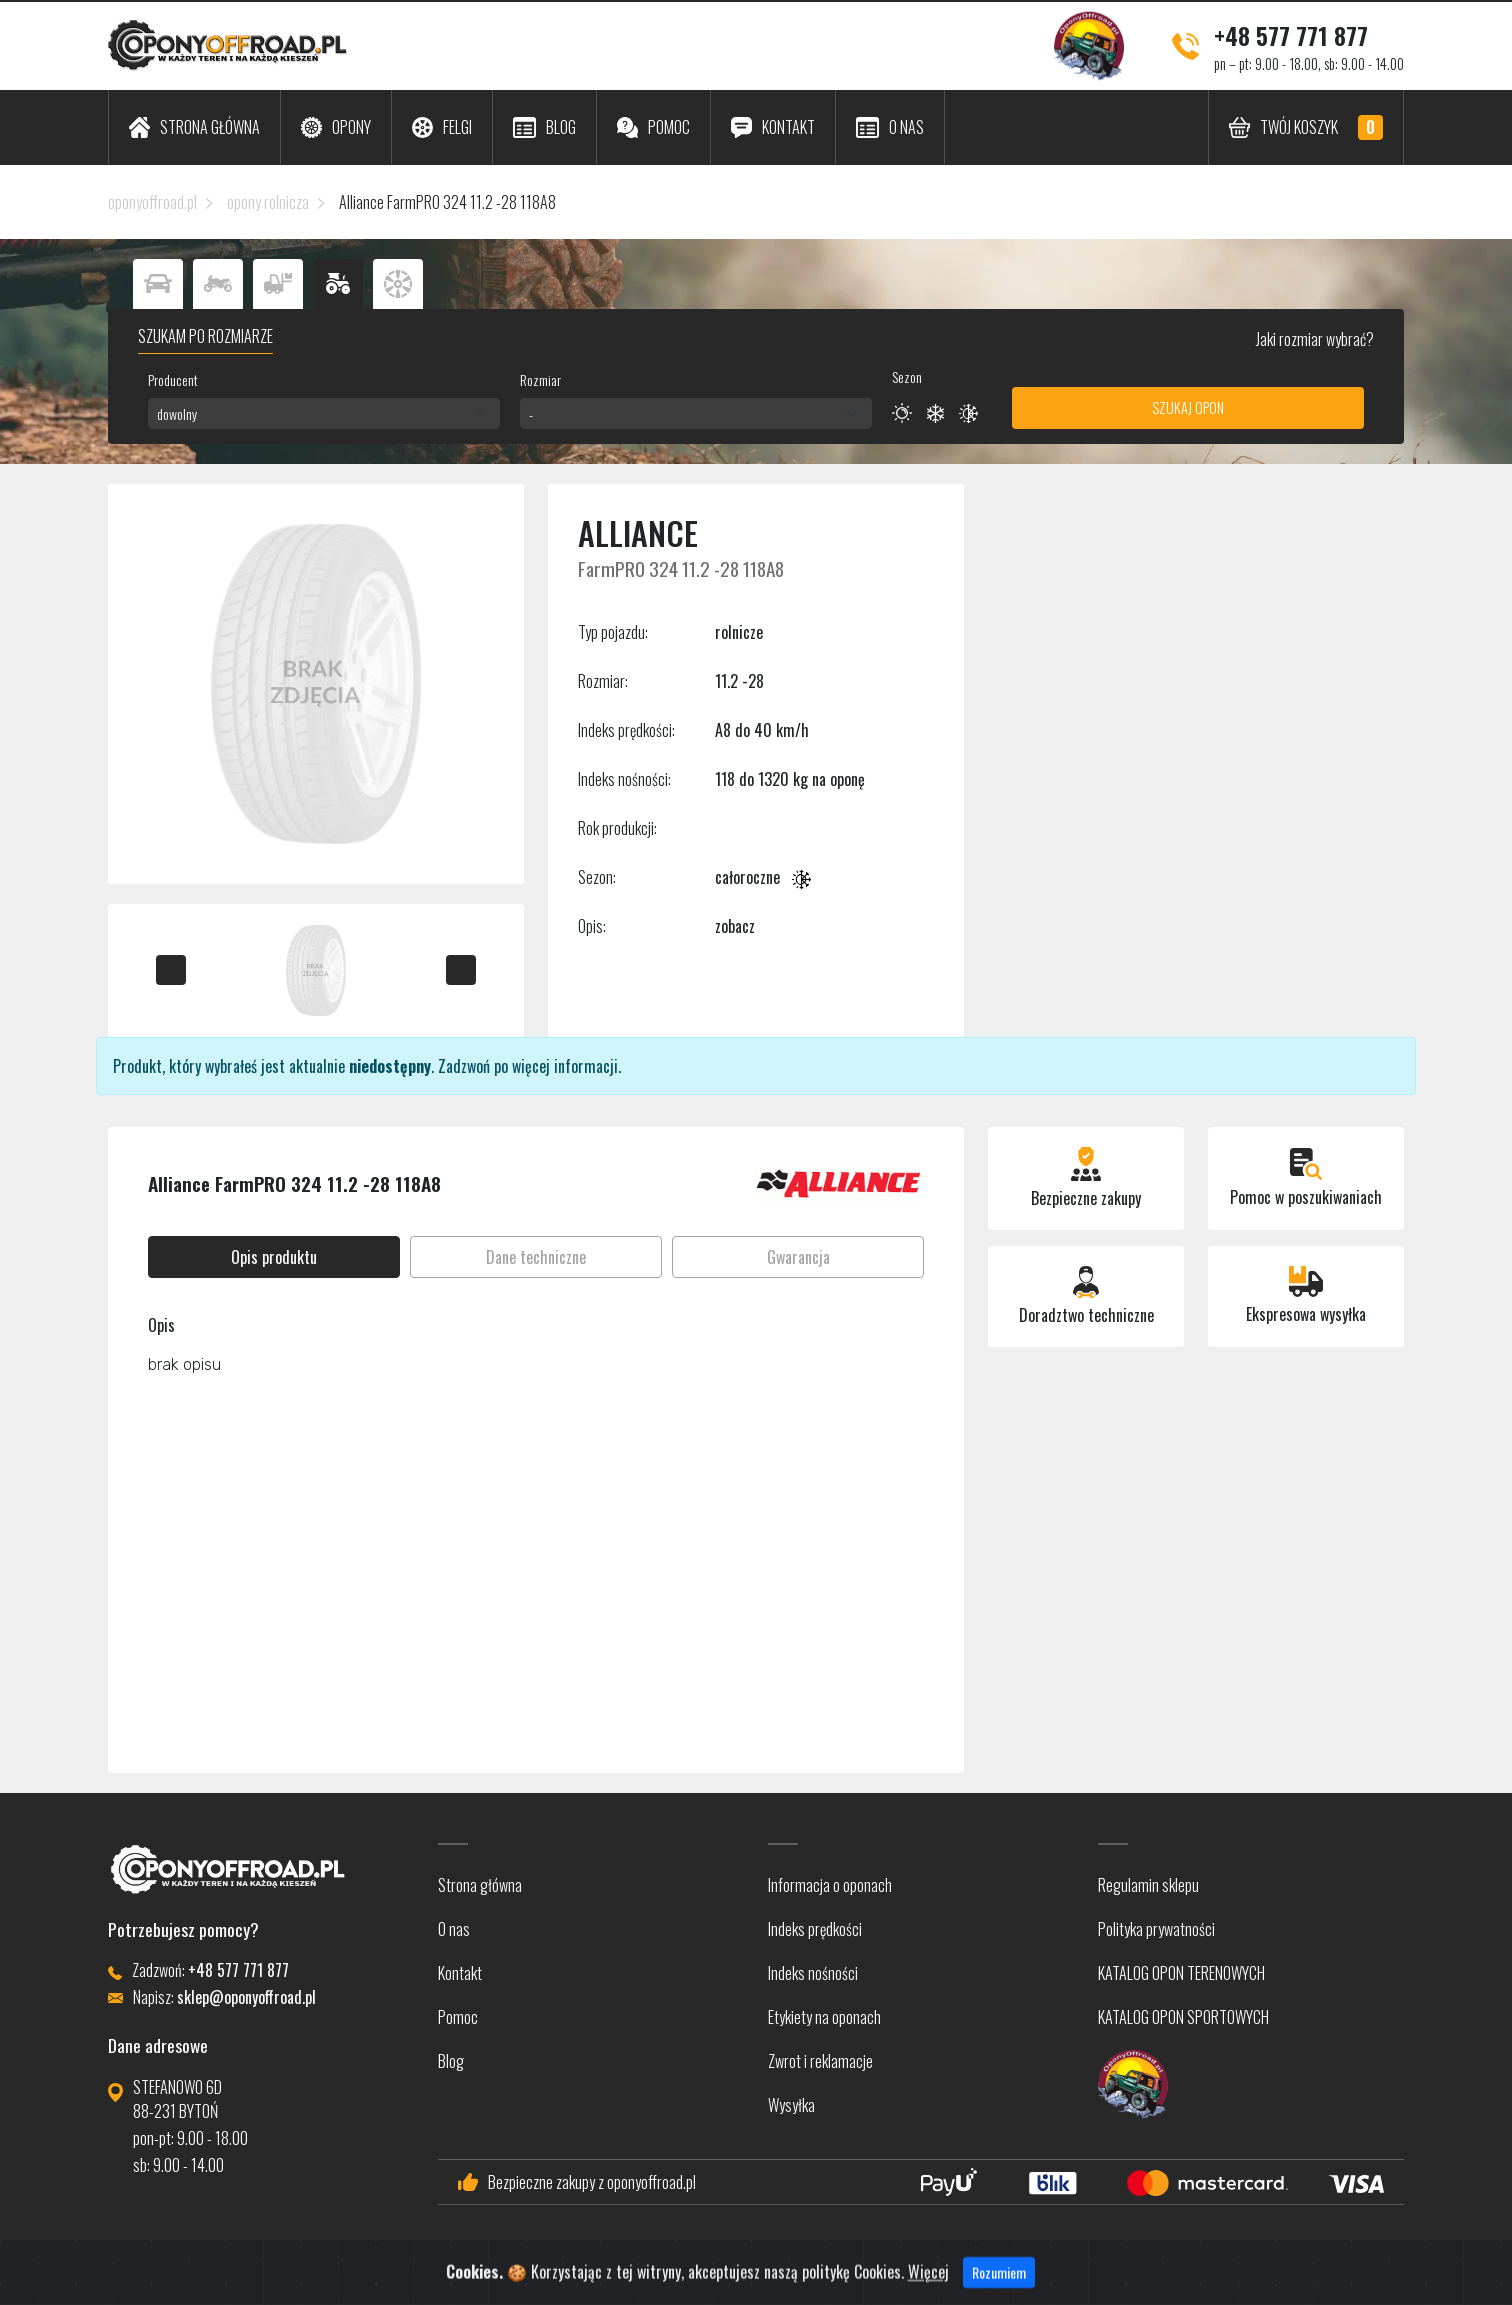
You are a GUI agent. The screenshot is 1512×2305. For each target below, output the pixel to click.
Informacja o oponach (830, 1885)
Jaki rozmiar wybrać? (1313, 339)
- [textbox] (531, 413)
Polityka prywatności (1156, 1929)
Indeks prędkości (815, 1929)
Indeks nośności (813, 1973)
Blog (451, 2061)
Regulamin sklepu (1148, 1885)
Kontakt (460, 1973)
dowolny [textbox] (177, 413)
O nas (454, 1929)
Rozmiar (540, 379)
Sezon (907, 376)
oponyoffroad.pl (152, 202)
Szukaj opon (1188, 407)
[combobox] (324, 413)
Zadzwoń (464, 1066)
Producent (173, 379)
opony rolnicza (268, 202)
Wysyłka (791, 2105)
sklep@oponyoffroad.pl (246, 1997)
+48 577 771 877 (1291, 35)
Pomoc (458, 2017)
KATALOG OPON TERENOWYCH (1181, 1973)
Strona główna (480, 1885)
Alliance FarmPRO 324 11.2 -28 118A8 (447, 202)
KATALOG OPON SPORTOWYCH (1183, 2017)
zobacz (735, 926)
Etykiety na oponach (824, 2017)
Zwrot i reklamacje (820, 2061)
